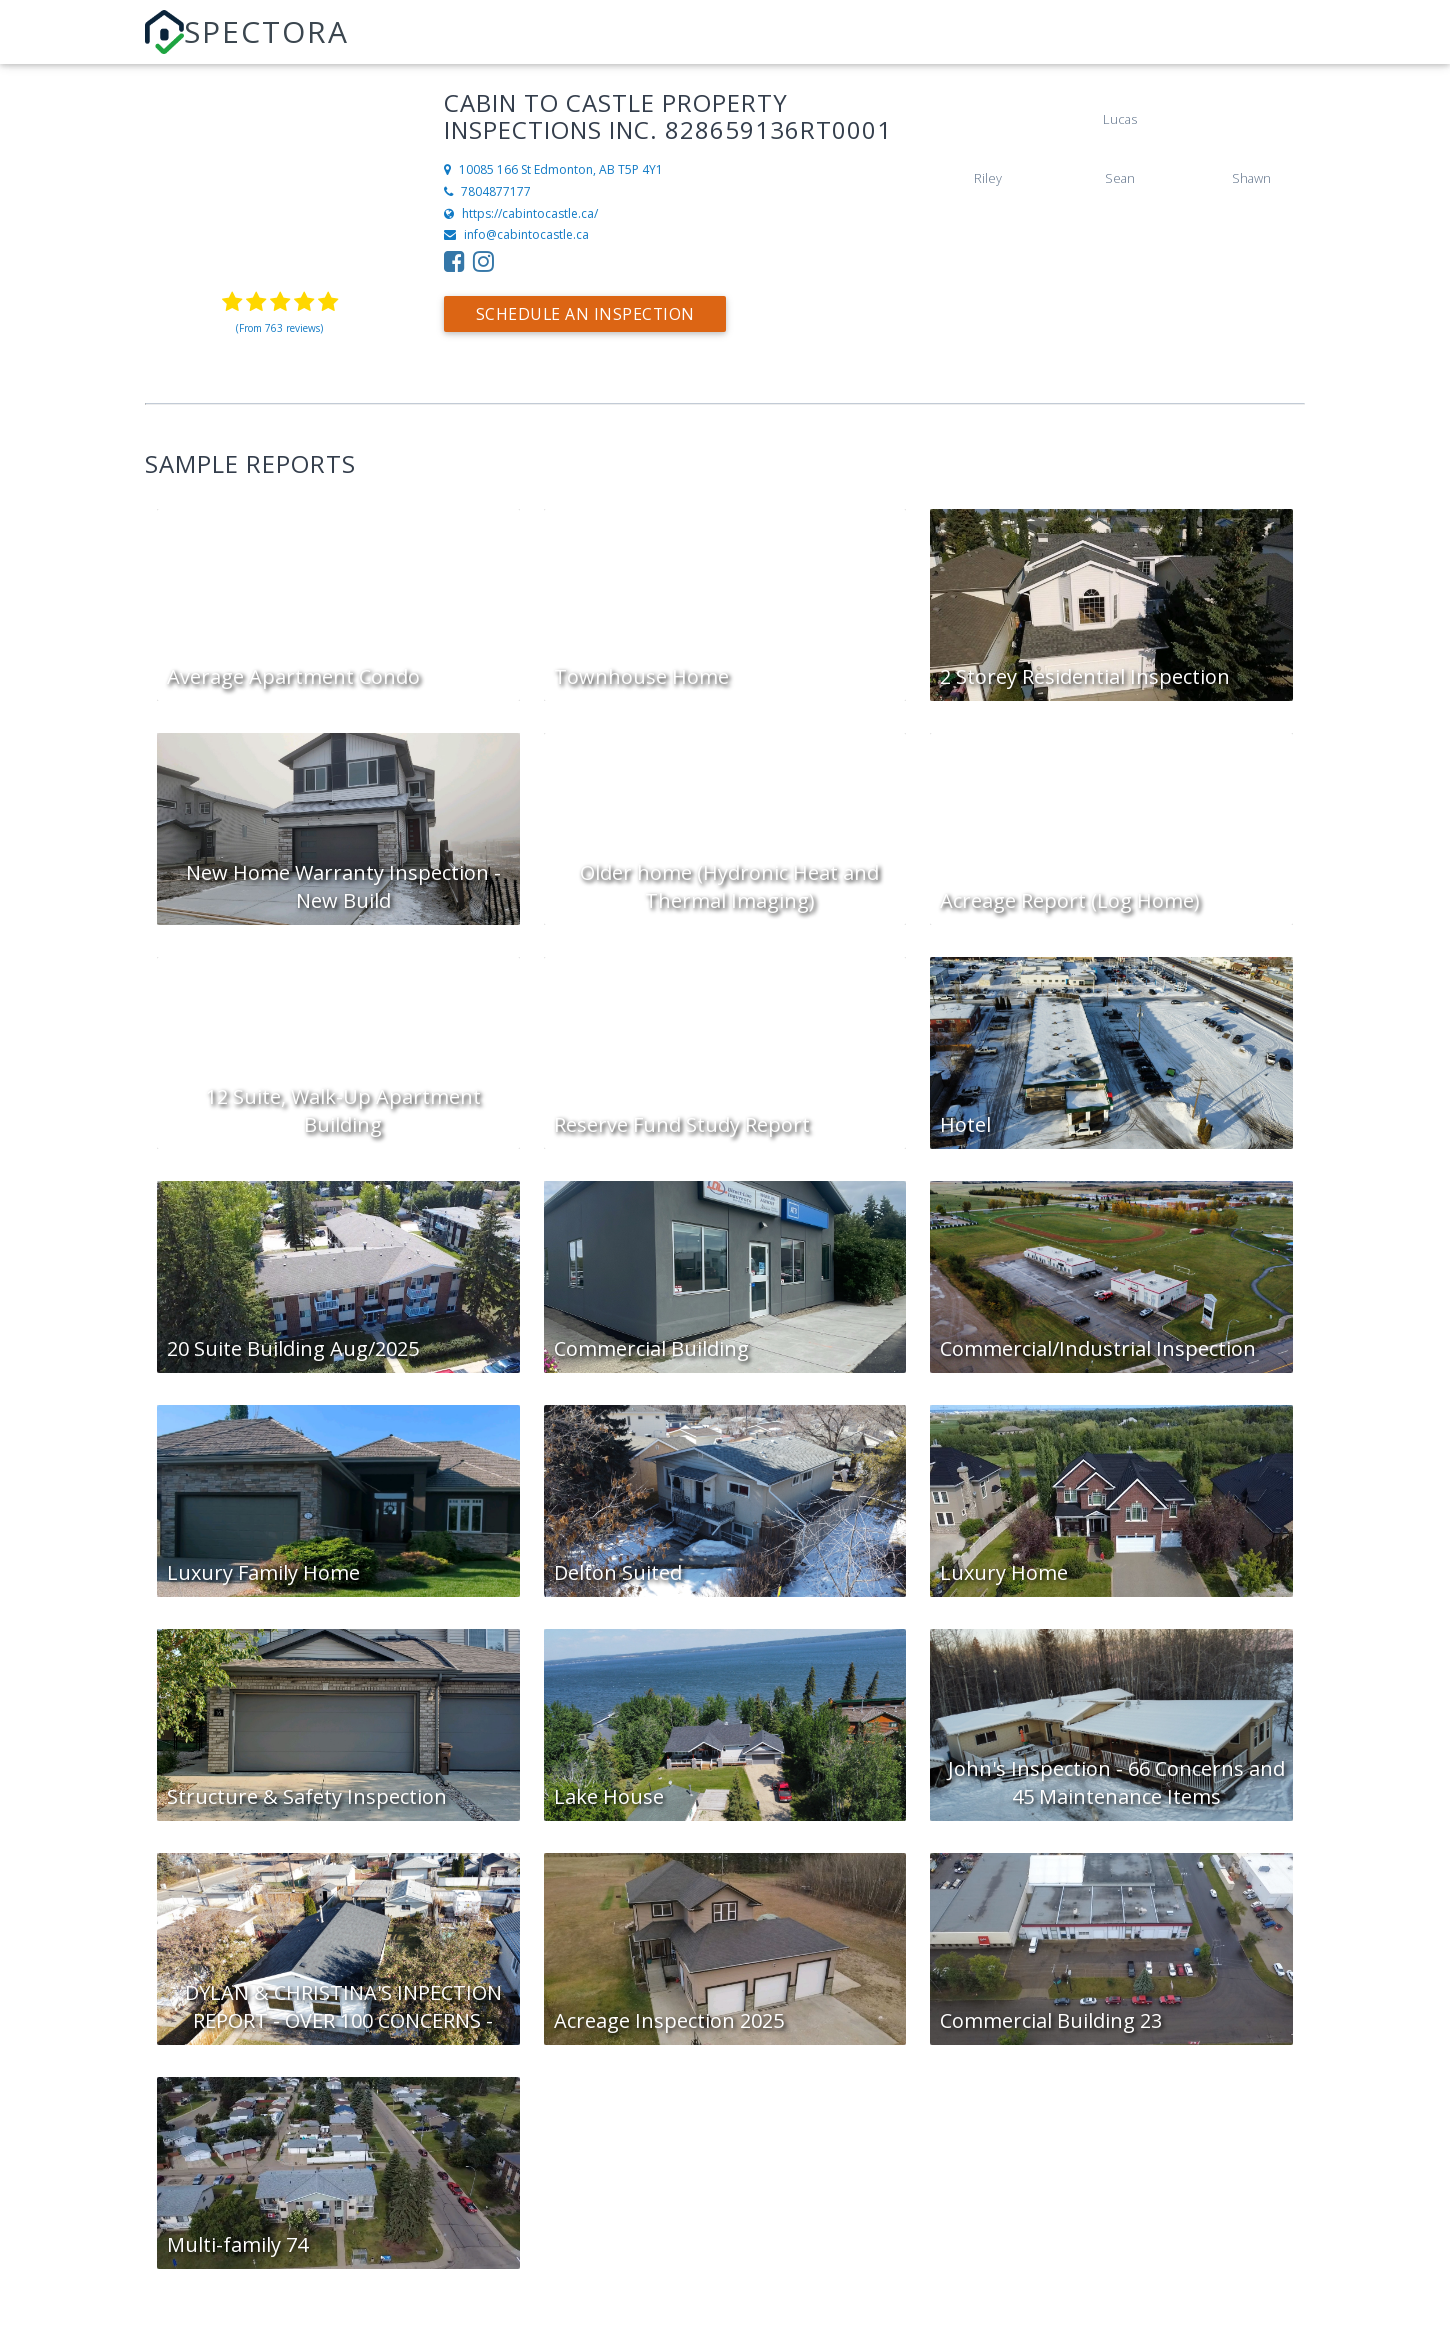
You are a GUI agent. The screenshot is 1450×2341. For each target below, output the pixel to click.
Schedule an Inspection (586, 314)
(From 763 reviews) (279, 328)
